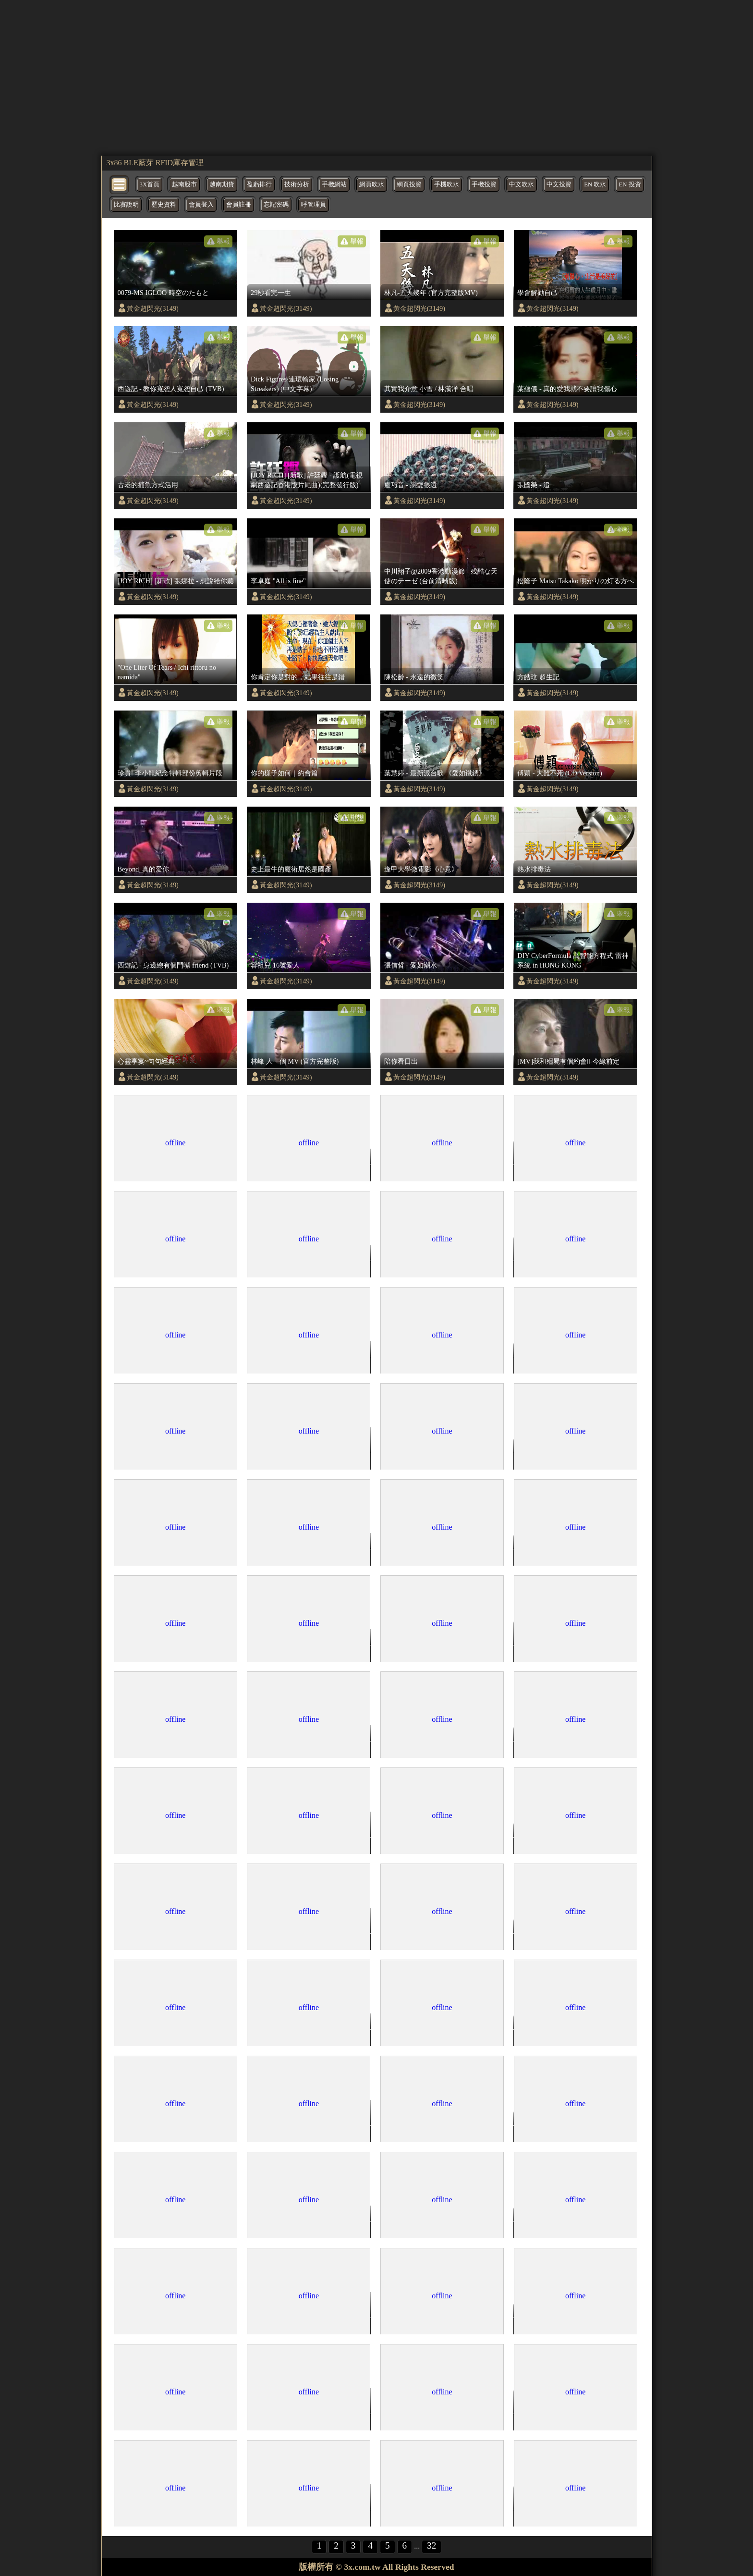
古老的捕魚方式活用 (148, 485)
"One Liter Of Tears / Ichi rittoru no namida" (167, 672)
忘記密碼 (276, 204)
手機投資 (484, 184)
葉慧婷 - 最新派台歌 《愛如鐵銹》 (435, 773)
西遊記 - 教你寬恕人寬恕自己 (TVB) (171, 389)
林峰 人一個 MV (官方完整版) (295, 1061)
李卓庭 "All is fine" (278, 581)
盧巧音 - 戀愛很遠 (410, 485)
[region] (377, 77)
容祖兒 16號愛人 (275, 965)
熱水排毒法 (534, 869)
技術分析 (296, 184)
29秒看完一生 (271, 292)
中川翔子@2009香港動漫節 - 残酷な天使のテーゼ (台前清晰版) (441, 576)
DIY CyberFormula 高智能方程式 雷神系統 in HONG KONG (573, 960)
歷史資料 (163, 204)
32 (431, 2545)
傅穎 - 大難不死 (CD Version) (559, 773)
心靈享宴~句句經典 (146, 1061)
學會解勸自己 (537, 292)
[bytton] (119, 184)
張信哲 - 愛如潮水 (410, 965)
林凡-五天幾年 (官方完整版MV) (431, 292)
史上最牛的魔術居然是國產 (291, 869)
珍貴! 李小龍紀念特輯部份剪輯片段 (170, 773)
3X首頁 (150, 184)
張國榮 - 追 (533, 485)
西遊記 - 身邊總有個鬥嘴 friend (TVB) (173, 965)
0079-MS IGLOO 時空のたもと (163, 292)
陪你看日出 (401, 1061)
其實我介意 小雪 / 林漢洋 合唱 (429, 389)
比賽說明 (126, 204)
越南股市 (184, 184)
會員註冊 (238, 204)
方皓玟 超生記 (538, 677)
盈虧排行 (259, 184)
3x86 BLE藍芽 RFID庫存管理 (155, 163)
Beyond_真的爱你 (144, 869)
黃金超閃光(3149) (153, 308)
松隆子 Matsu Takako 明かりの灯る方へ (575, 581)
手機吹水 (446, 184)
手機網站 (334, 184)
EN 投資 (630, 184)
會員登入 (201, 204)
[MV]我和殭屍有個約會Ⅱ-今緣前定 (568, 1061)
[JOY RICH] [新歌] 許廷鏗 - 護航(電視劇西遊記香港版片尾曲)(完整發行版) (307, 480)
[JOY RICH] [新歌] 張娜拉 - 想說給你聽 (176, 581)
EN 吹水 (595, 184)
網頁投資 (409, 184)
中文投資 (559, 184)
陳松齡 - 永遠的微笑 (414, 677)
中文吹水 (521, 184)
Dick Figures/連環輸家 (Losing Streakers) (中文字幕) (295, 384)
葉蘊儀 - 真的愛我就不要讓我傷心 (567, 389)
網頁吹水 (371, 184)
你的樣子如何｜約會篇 (284, 773)
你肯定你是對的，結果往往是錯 (298, 677)
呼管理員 (313, 204)
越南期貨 (221, 184)
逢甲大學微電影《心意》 (421, 869)
